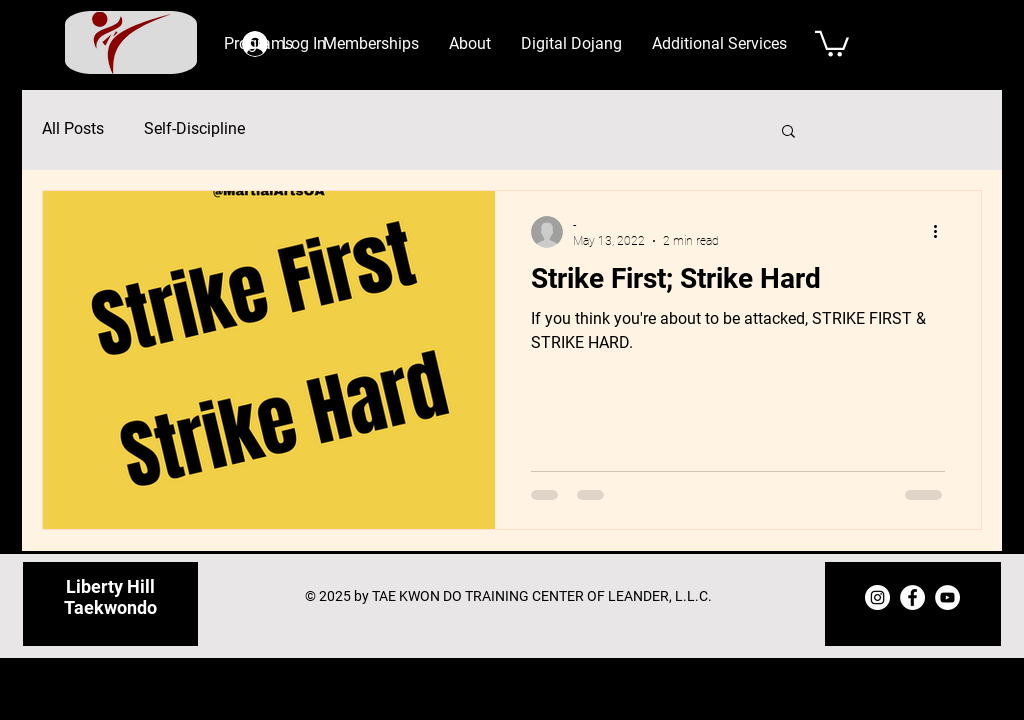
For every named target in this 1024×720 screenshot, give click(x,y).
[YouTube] (947, 597)
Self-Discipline (194, 128)
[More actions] (942, 232)
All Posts (73, 128)
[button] (470, 44)
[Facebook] (912, 597)
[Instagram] (877, 597)
